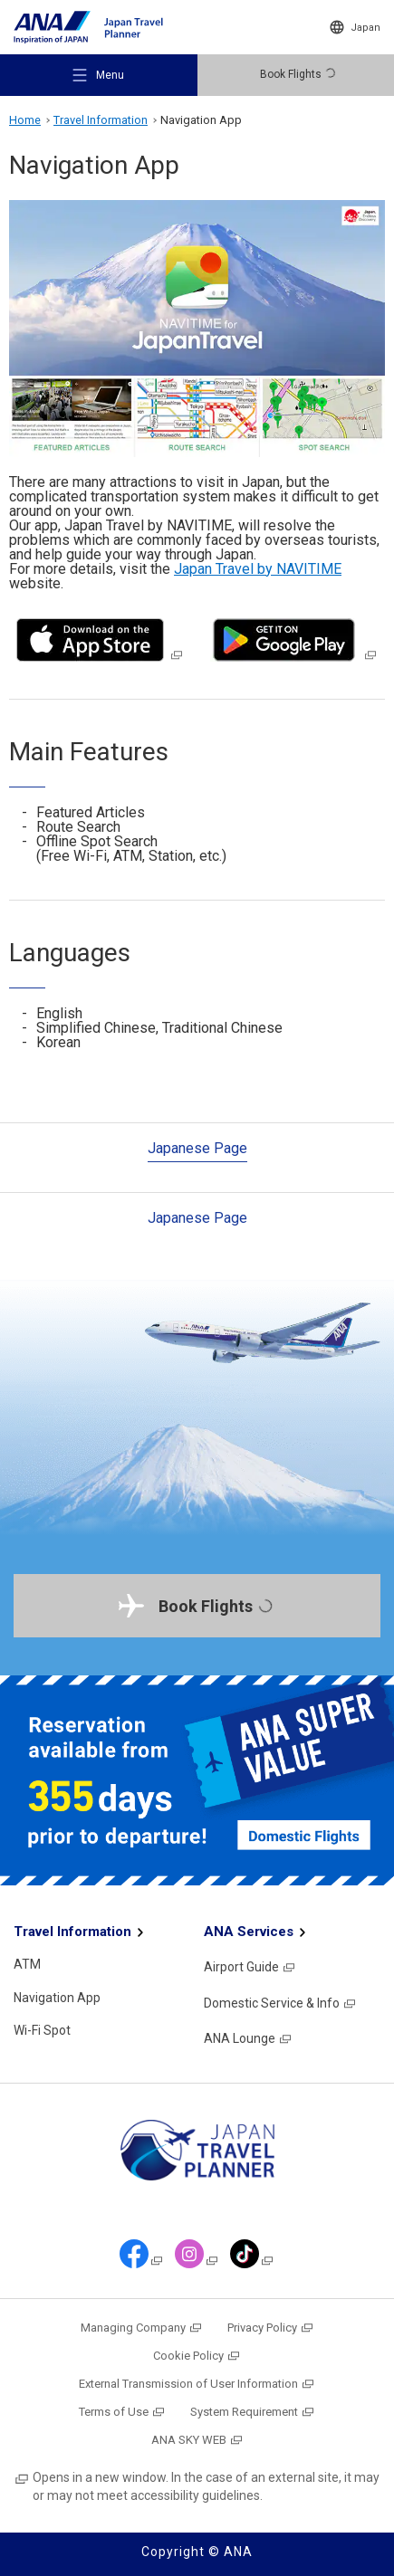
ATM (27, 1964)
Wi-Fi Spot (42, 2030)
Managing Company (142, 2327)
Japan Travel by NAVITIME (257, 568)
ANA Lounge (248, 2038)
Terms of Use (122, 2412)
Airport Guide (250, 1967)
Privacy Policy (270, 2327)
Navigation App (57, 1997)
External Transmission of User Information (197, 2383)
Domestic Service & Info (280, 2003)
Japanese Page (197, 1148)
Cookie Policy (197, 2355)
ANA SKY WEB (197, 2440)
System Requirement (252, 2412)
